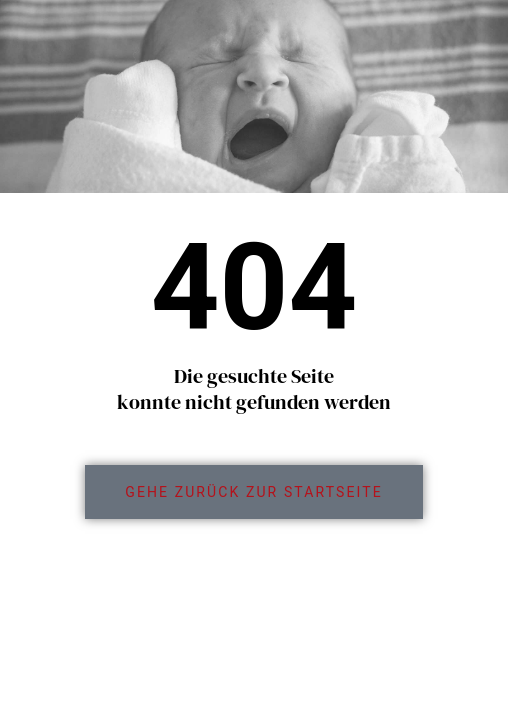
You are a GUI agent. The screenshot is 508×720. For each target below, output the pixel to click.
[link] (253, 492)
